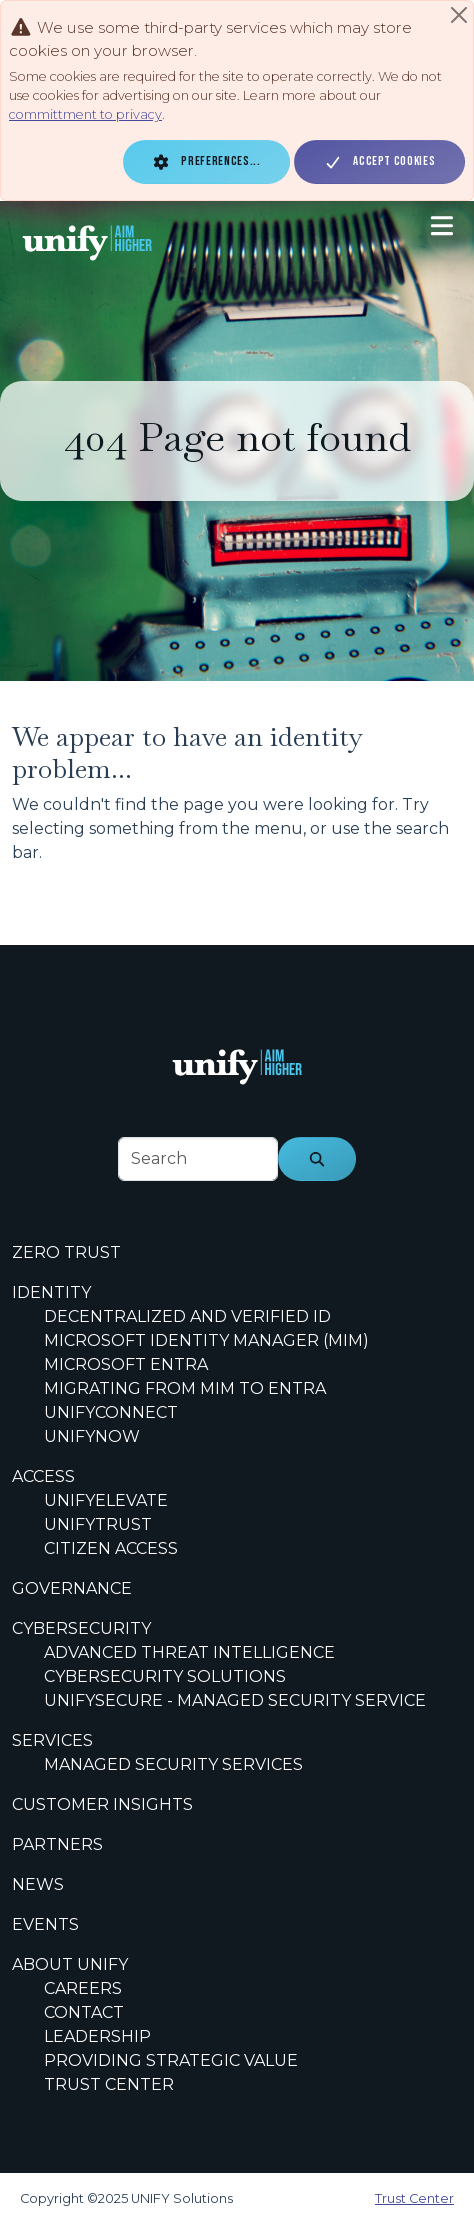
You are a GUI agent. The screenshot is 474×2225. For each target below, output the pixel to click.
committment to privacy (85, 114)
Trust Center (414, 2198)
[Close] (459, 15)
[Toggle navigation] (442, 226)
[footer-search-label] (198, 1159)
